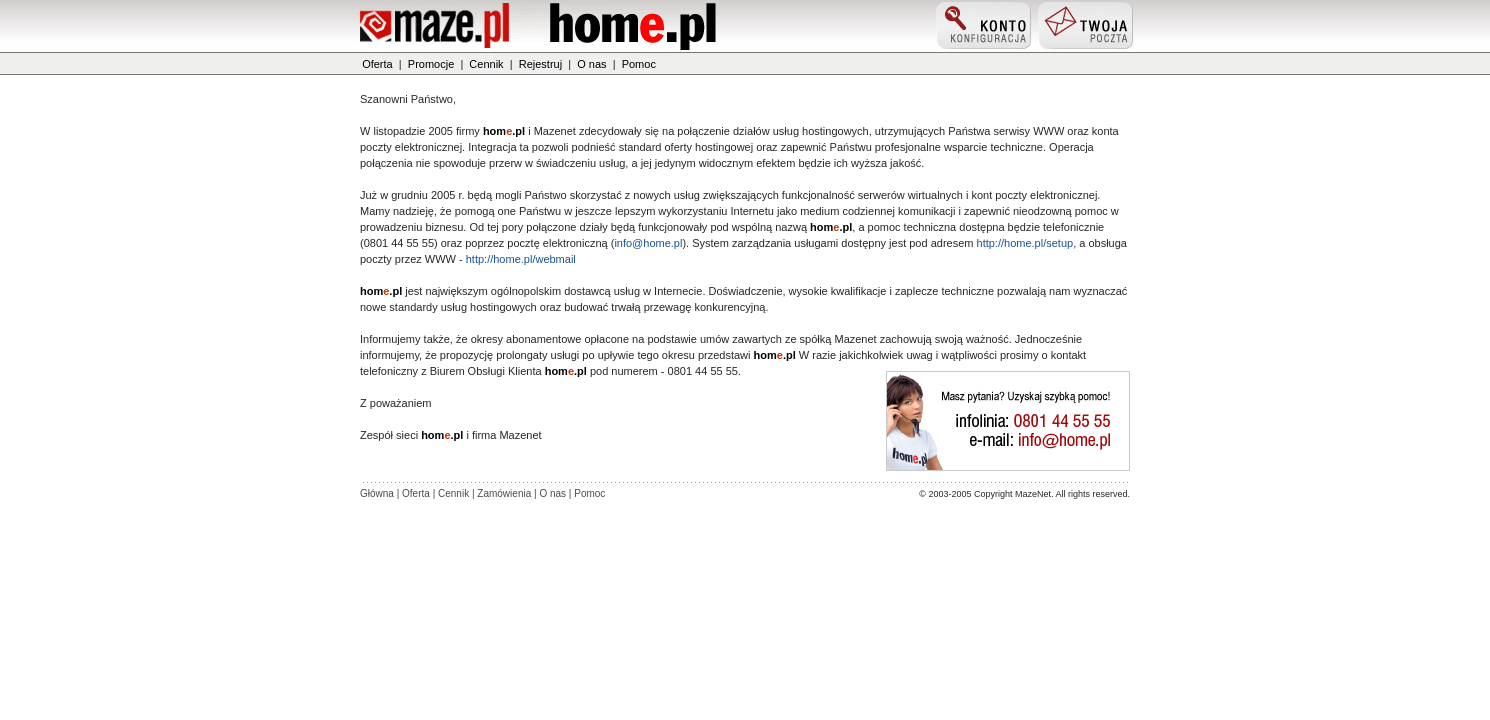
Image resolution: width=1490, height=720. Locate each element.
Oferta (377, 64)
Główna (377, 493)
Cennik (486, 64)
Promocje (431, 64)
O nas (591, 64)
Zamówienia (504, 493)
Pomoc (639, 64)
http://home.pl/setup (1025, 243)
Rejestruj (540, 64)
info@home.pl (648, 243)
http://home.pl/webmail (521, 259)
